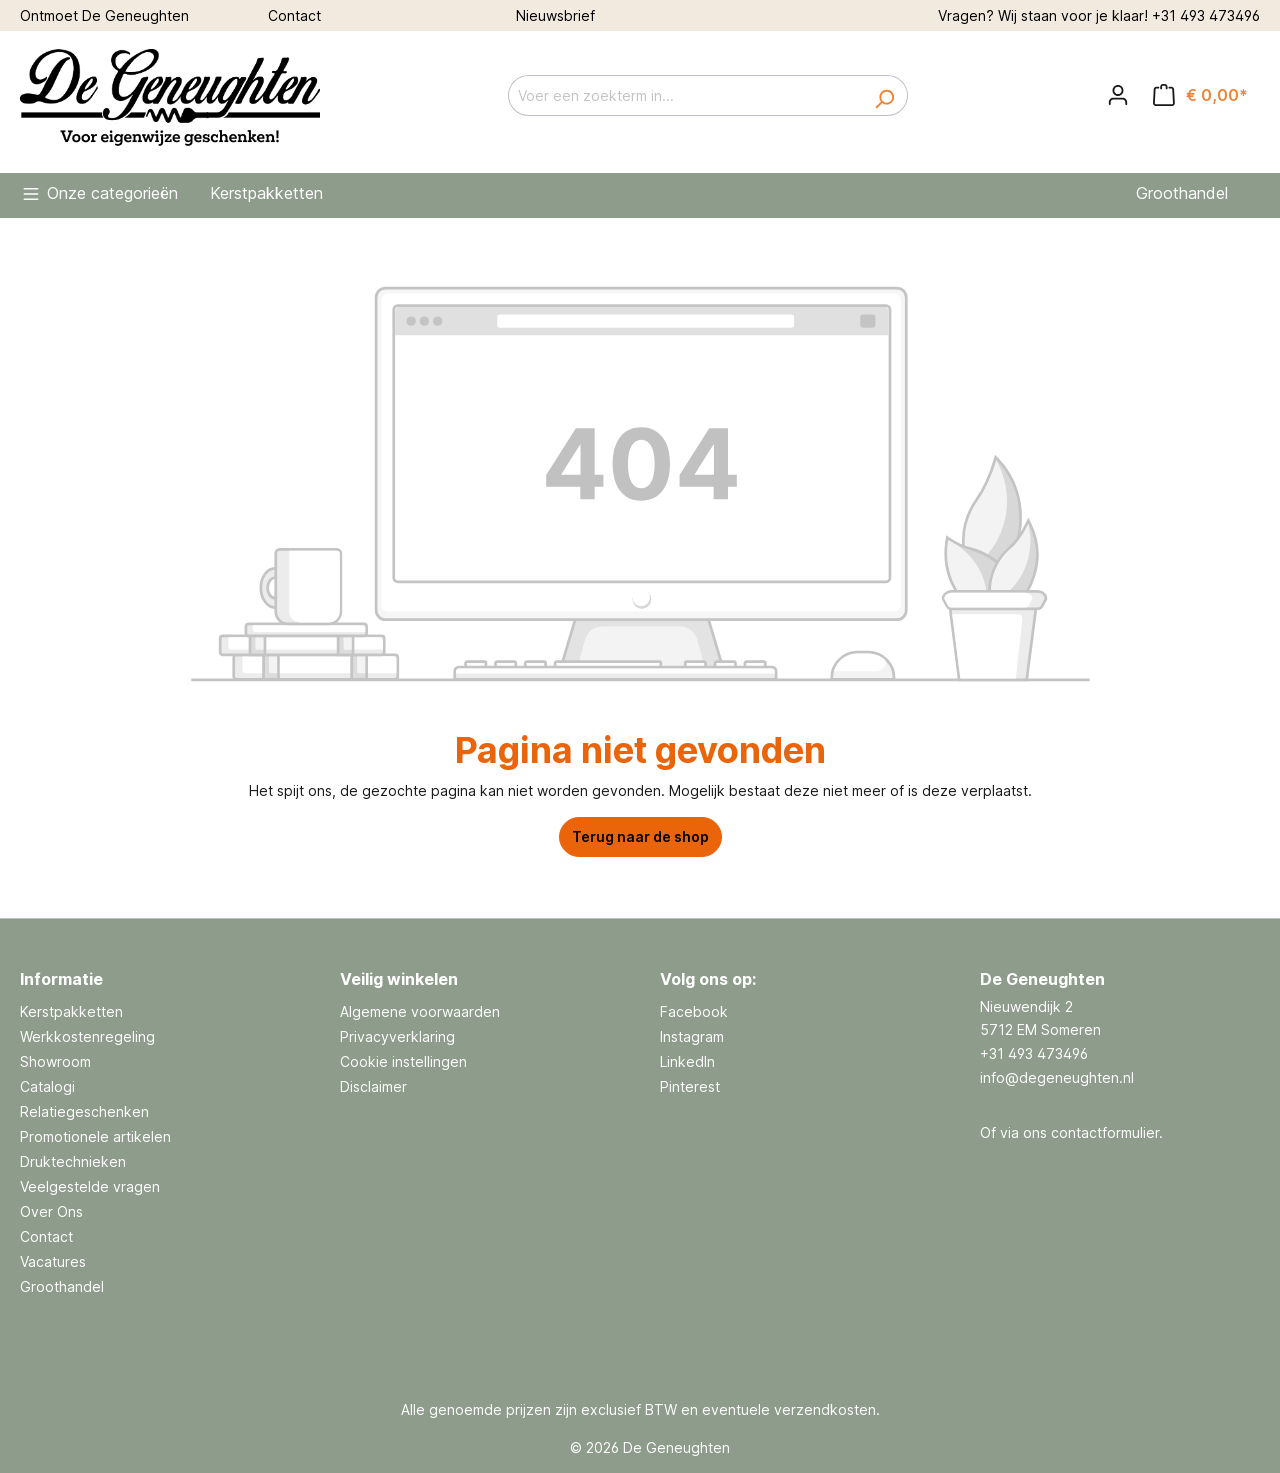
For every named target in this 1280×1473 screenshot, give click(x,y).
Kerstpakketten (71, 1011)
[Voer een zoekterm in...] (685, 95)
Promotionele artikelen (95, 1136)
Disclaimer (373, 1086)
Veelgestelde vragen (90, 1186)
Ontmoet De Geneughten (104, 15)
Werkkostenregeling (87, 1036)
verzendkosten (825, 1409)
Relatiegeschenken (84, 1111)
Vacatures (53, 1261)
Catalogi (47, 1086)
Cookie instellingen (403, 1061)
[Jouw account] (1118, 95)
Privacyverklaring (397, 1036)
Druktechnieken (73, 1161)
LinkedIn (687, 1061)
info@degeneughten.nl (1057, 1077)
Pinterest (690, 1086)
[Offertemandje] (1200, 95)
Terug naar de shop (640, 836)
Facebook (694, 1011)
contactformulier (1105, 1132)
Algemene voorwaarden (420, 1011)
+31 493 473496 (1206, 15)
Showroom (55, 1061)
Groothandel (62, 1286)
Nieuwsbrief (555, 15)
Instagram (692, 1036)
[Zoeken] (884, 95)
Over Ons (51, 1211)
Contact (294, 15)
